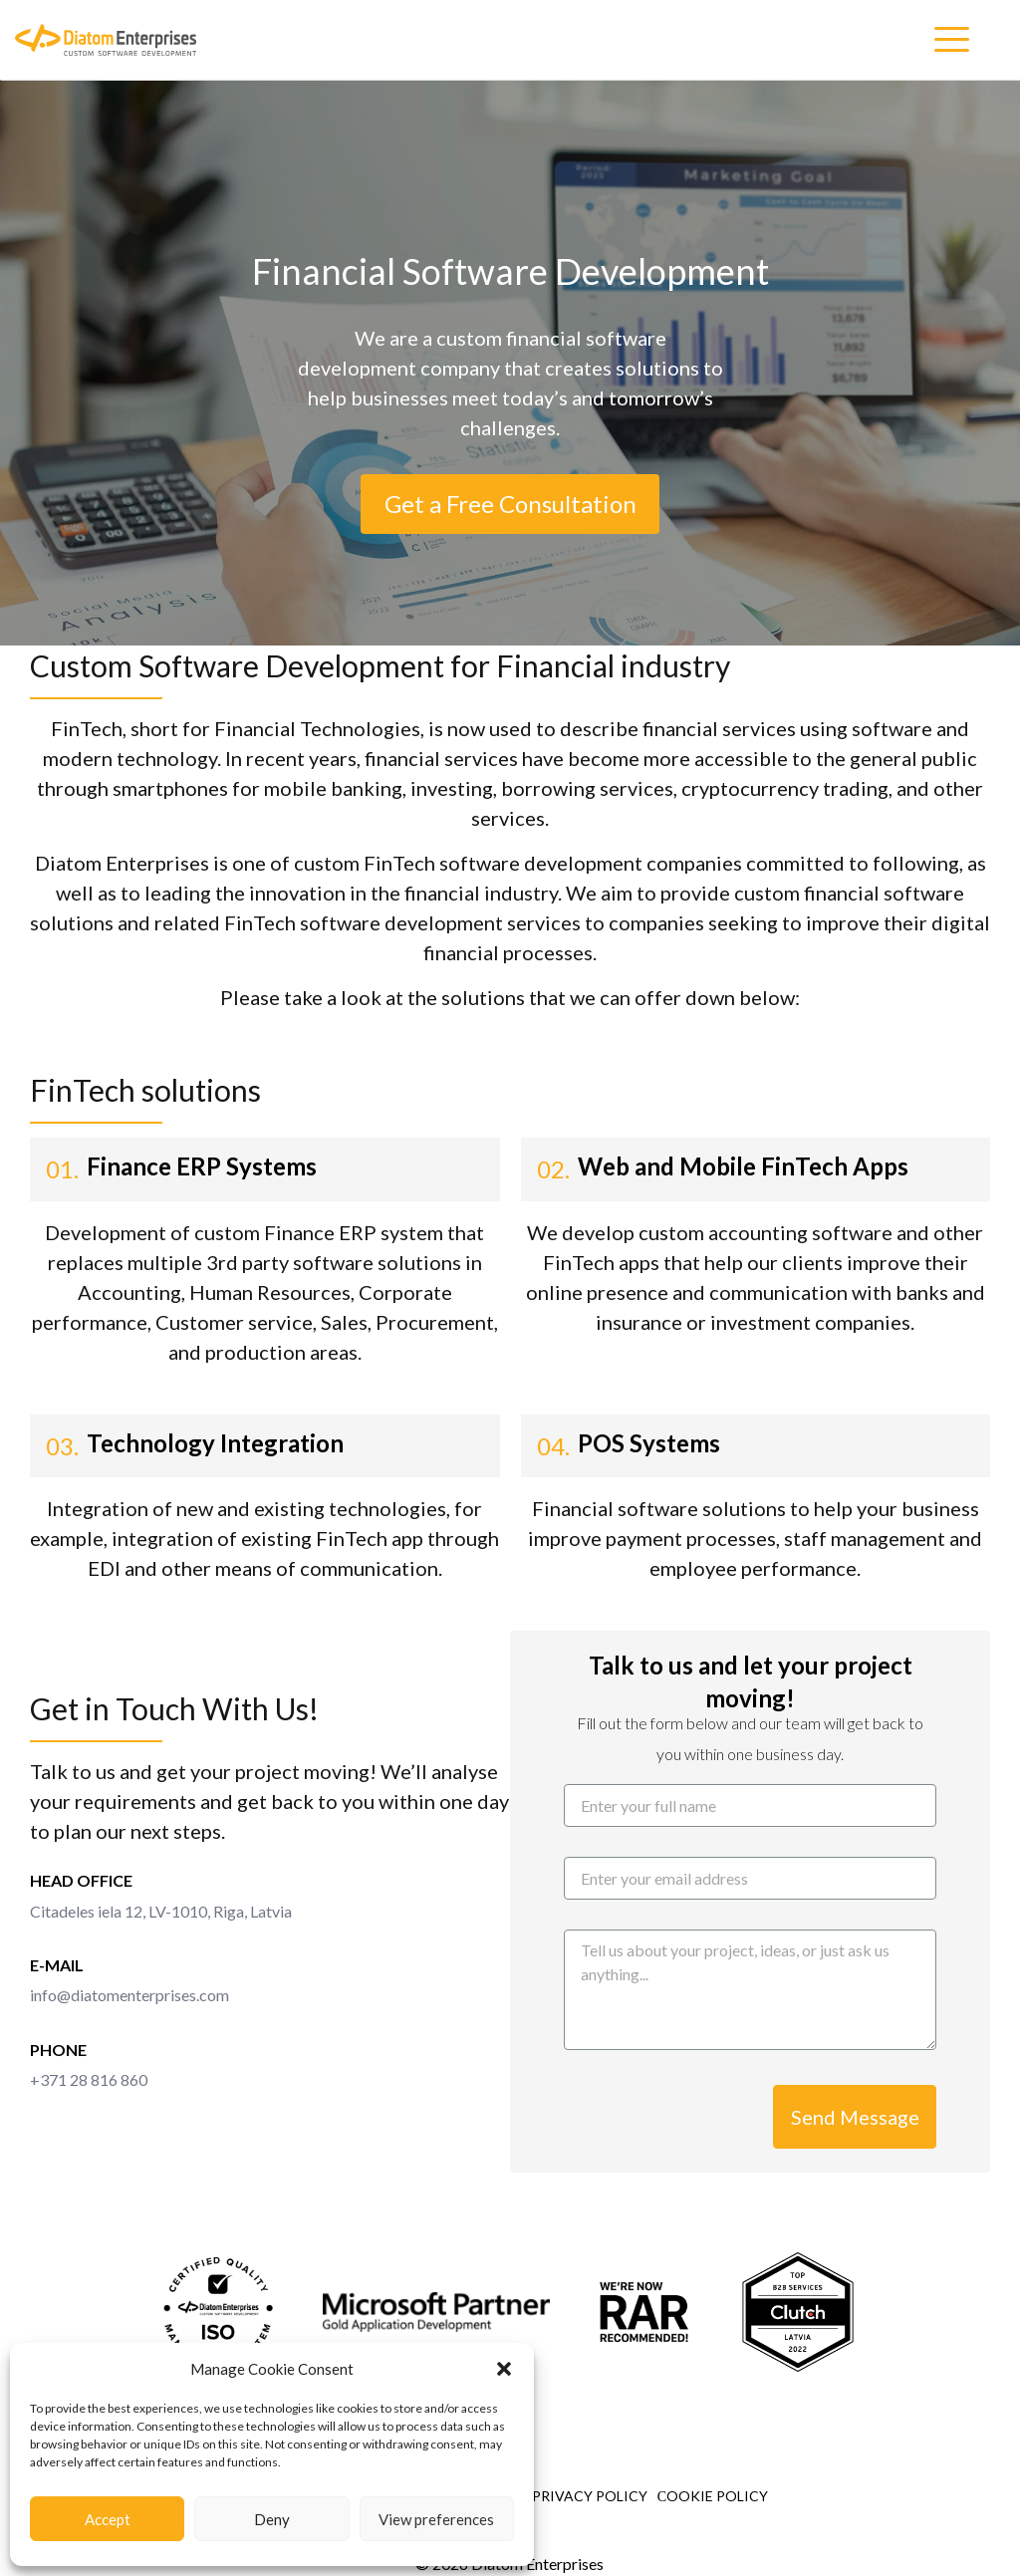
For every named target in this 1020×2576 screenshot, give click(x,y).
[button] (504, 2369)
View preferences (436, 2519)
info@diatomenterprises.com (129, 1994)
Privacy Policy (589, 2495)
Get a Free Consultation (510, 503)
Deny (272, 2519)
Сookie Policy (712, 2495)
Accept (107, 2519)
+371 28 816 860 (88, 2079)
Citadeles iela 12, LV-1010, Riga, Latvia (161, 1911)
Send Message (855, 2117)
